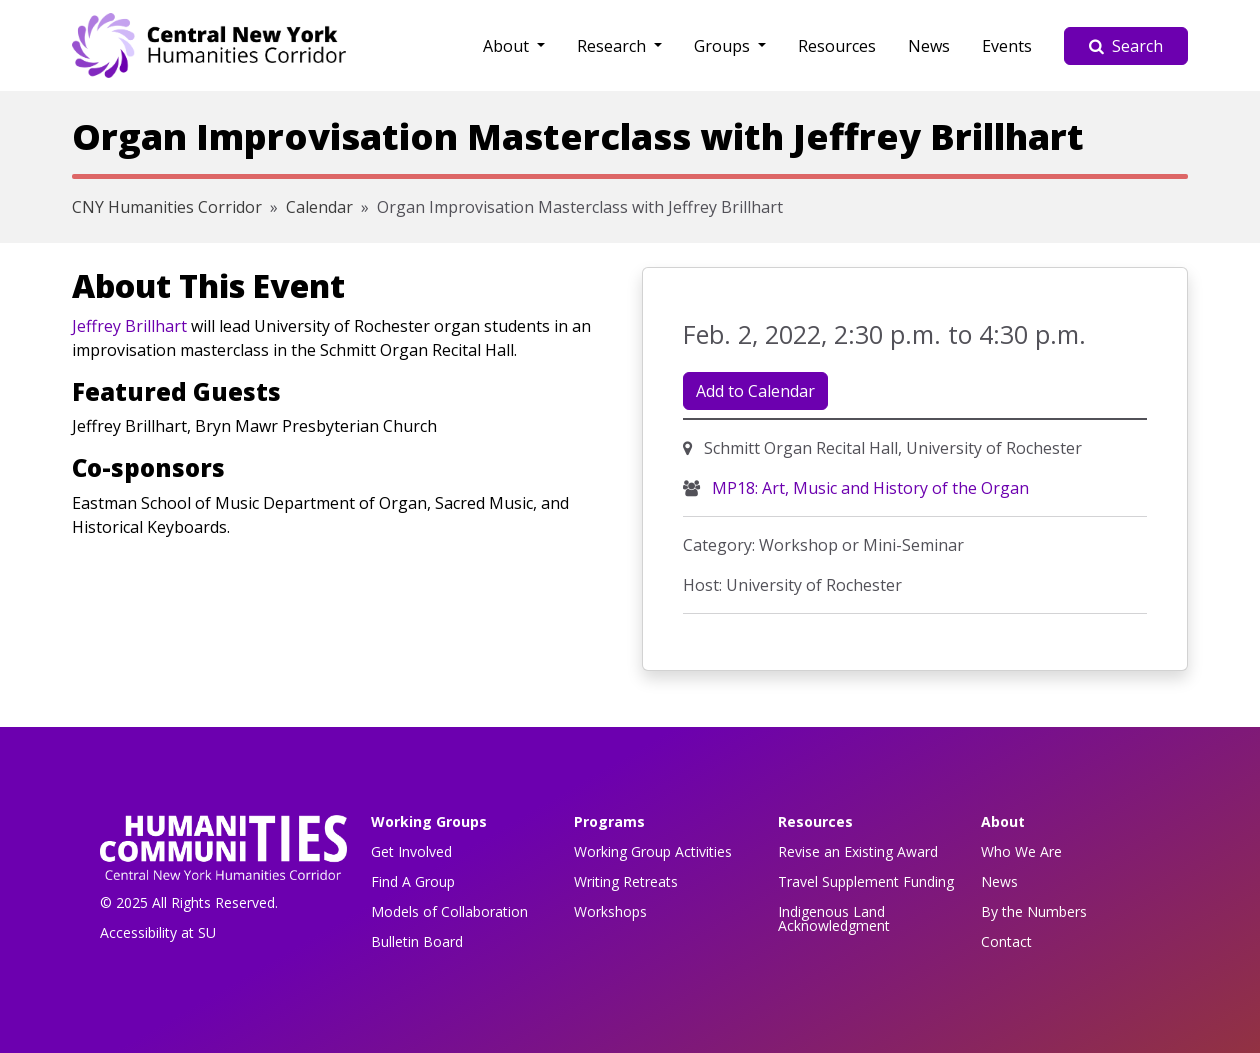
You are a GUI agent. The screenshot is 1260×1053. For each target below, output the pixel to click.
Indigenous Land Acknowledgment (834, 918)
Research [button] (613, 46)
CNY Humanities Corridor (167, 207)
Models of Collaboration (449, 911)
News (929, 46)
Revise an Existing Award (858, 851)
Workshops (610, 911)
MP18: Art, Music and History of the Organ (868, 488)
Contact (1006, 941)
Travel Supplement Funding (866, 881)
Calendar (319, 207)
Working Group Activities (653, 851)
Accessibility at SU (158, 932)
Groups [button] (724, 46)
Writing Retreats (626, 881)
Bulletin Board (417, 941)
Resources (837, 46)
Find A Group (413, 881)
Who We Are (1021, 851)
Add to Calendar (755, 391)
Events (1007, 46)
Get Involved (411, 851)
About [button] (508, 46)
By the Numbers (1034, 911)
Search (1126, 46)
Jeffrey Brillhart (129, 326)
